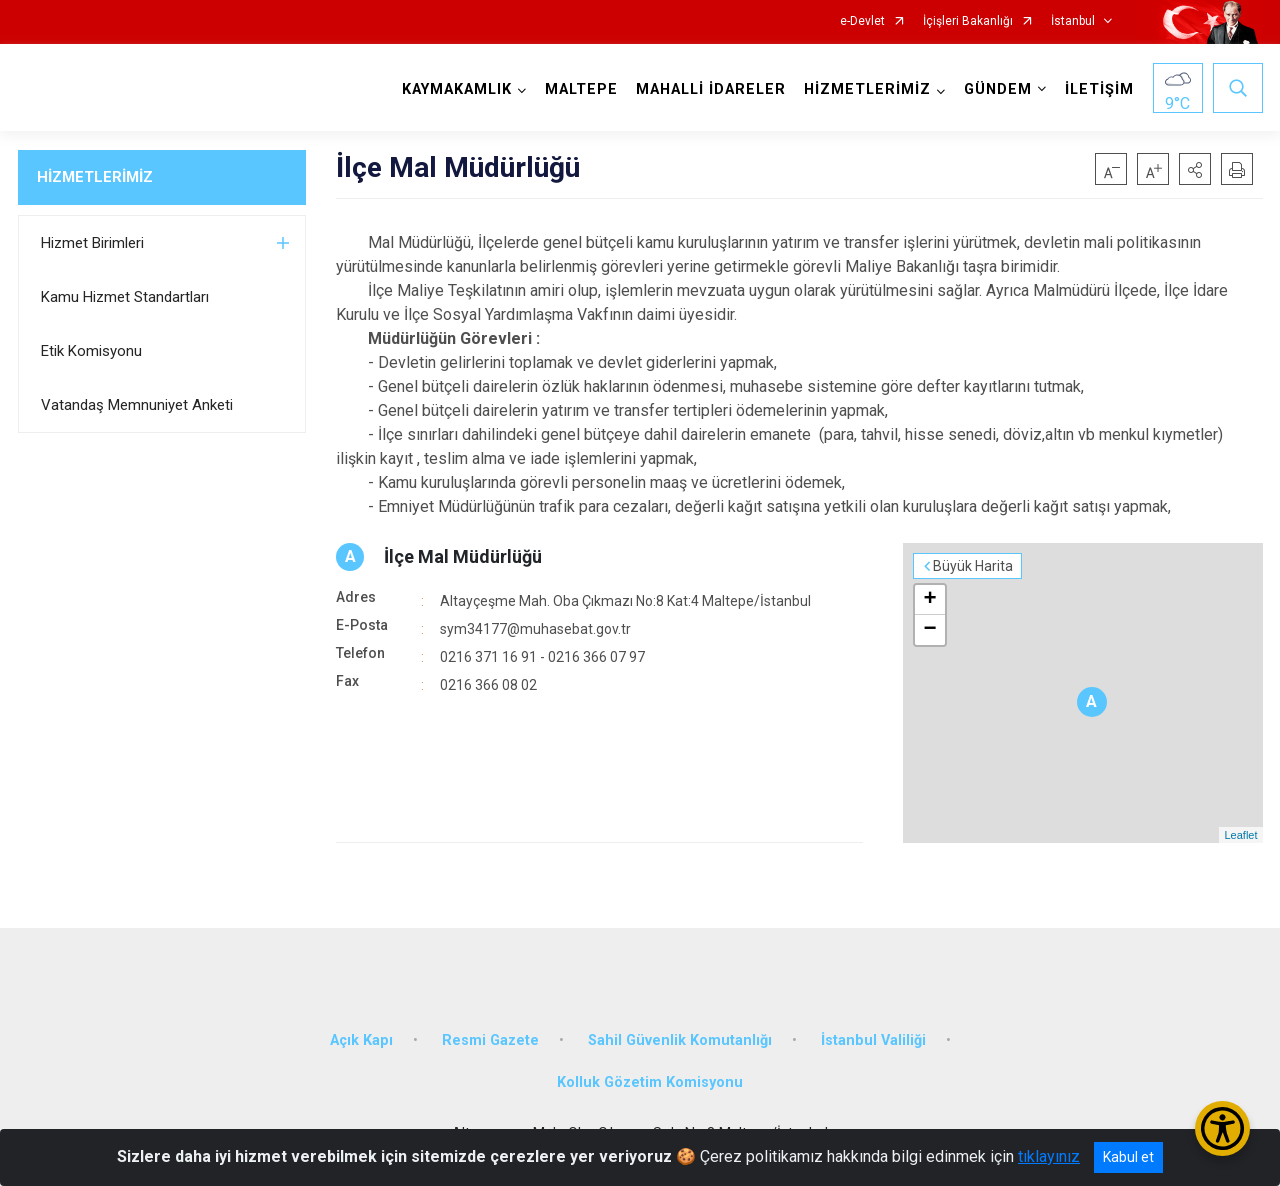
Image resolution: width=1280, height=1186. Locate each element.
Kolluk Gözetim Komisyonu (650, 1082)
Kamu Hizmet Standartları (125, 297)
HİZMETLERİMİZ (95, 177)
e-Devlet (862, 21)
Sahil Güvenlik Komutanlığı (680, 1040)
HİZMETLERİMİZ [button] (867, 89)
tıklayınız (1049, 1156)
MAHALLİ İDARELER (711, 89)
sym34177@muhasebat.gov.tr (535, 629)
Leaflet (1240, 835)
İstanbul (1073, 21)
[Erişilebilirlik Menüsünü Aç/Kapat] (1222, 1128)
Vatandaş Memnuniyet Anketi (137, 405)
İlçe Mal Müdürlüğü (463, 556)
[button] (1195, 169)
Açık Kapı (361, 1040)
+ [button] (929, 600)
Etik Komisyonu (91, 351)
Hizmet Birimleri (92, 243)
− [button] (929, 630)
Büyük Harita (973, 566)
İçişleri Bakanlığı (968, 21)
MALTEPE (581, 89)
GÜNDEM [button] (998, 89)
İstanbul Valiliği (873, 1040)
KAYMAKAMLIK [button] (457, 89)
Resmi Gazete (490, 1040)
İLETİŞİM (1099, 89)
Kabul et (1128, 1157)
